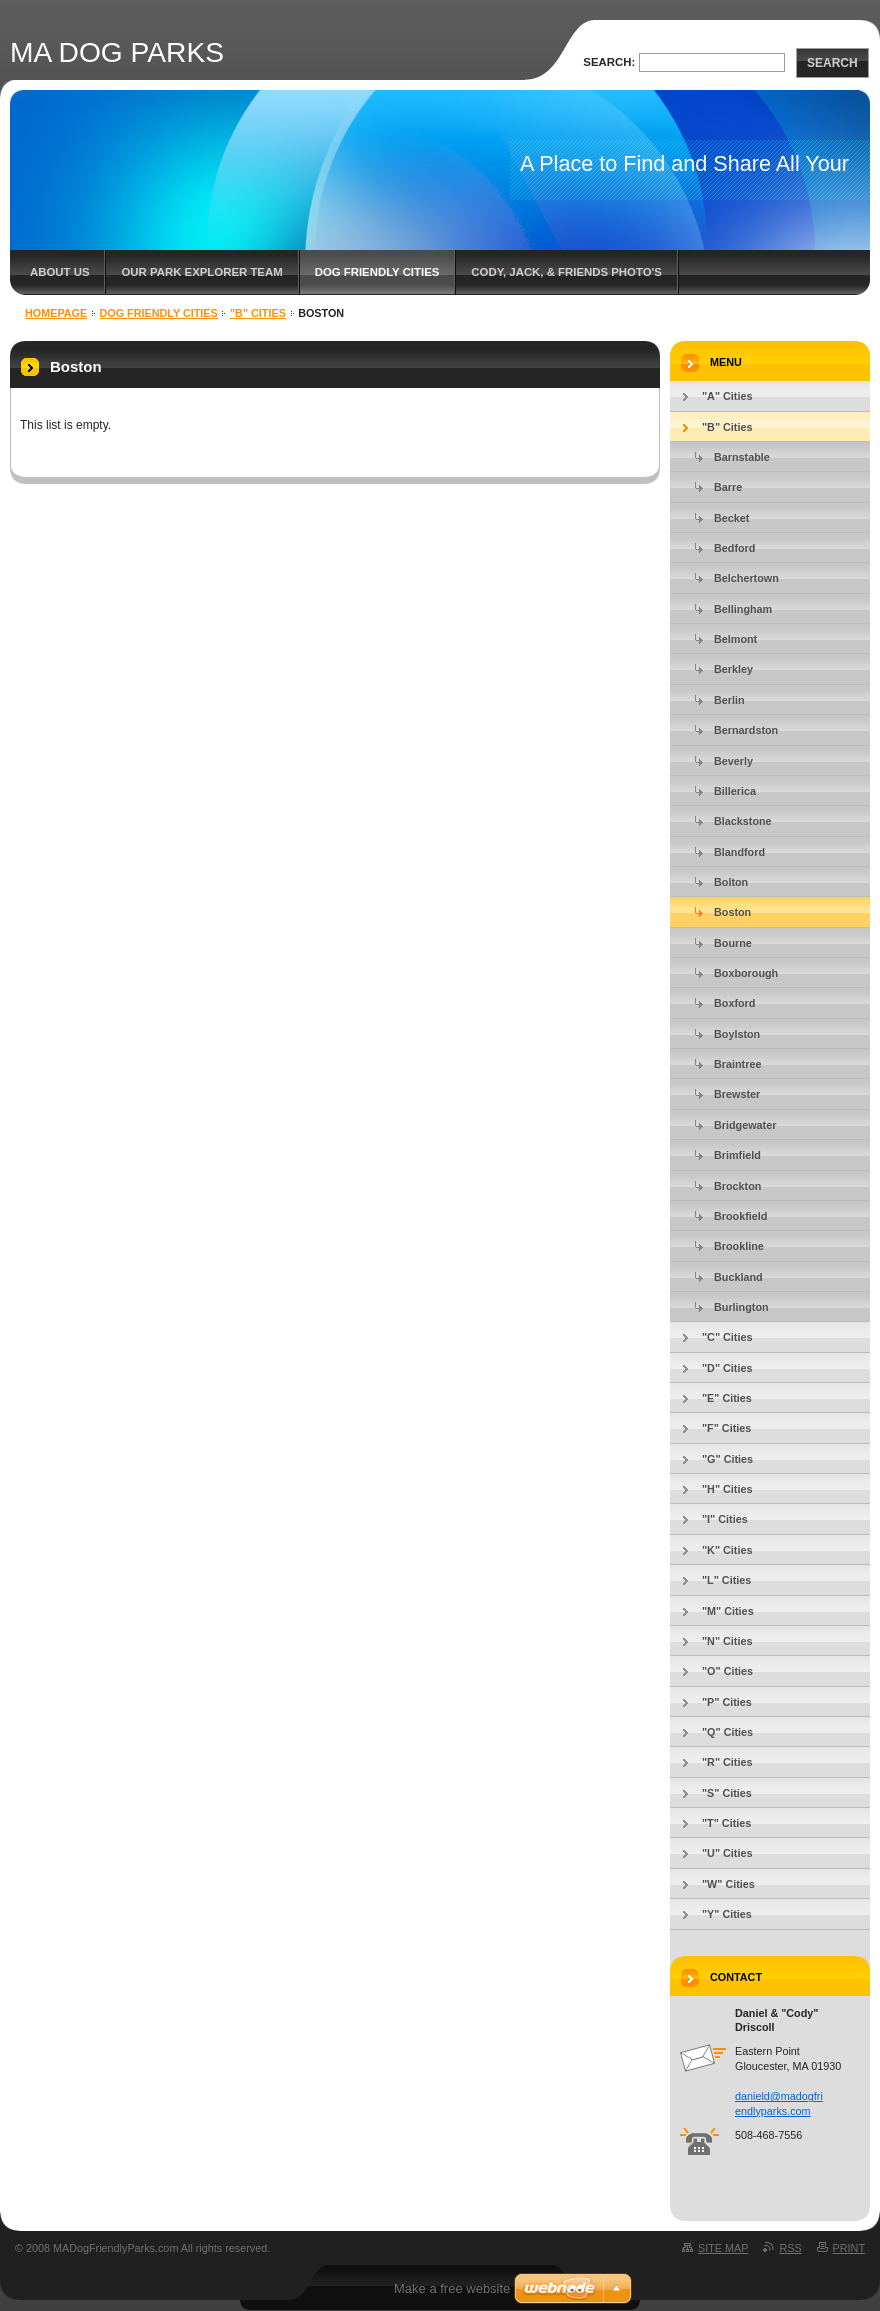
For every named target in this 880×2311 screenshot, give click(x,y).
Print (849, 2248)
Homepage (56, 313)
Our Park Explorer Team (201, 272)
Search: (609, 62)
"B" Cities (258, 313)
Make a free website (452, 2288)
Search (832, 63)
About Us (59, 272)
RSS (790, 2248)
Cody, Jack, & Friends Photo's (566, 272)
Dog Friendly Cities (377, 272)
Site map (723, 2248)
